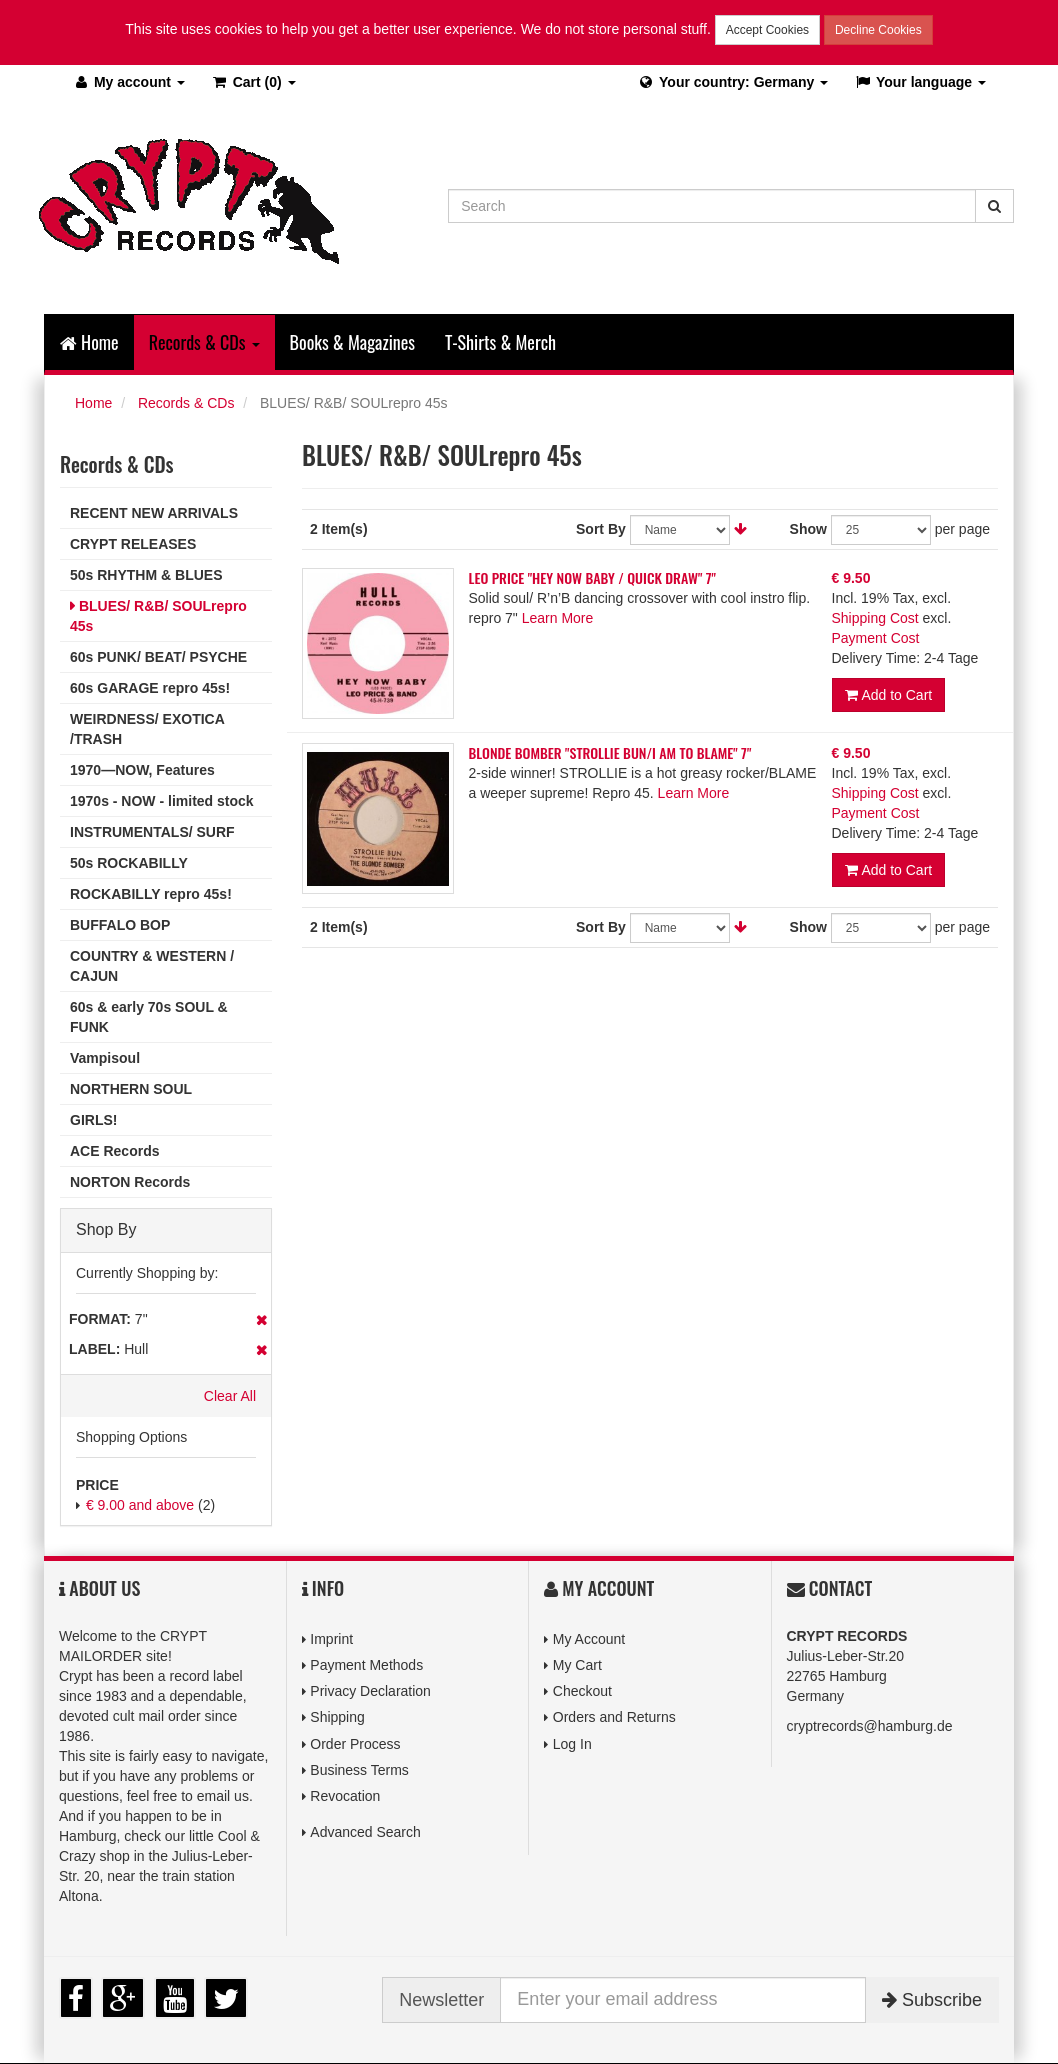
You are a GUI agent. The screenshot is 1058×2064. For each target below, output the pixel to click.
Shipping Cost (875, 618)
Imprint (331, 1639)
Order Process (355, 1744)
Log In (572, 1744)
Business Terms (359, 1770)
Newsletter (441, 2000)
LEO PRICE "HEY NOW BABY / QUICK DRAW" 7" (592, 577)
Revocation (345, 1796)
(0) (253, 82)
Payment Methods (366, 1665)
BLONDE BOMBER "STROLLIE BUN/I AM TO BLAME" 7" (610, 752)
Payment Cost (876, 638)
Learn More (558, 618)
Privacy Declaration (370, 1691)
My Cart (577, 1665)
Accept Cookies (767, 30)
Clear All (230, 1396)
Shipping (337, 1717)
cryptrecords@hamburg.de (870, 1726)
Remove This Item (261, 1320)
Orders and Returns (614, 1717)
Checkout (582, 1691)
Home (89, 342)
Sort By (601, 529)
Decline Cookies (878, 30)
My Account (589, 1639)
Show (808, 529)
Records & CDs (186, 403)
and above (140, 1505)
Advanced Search (365, 1832)
